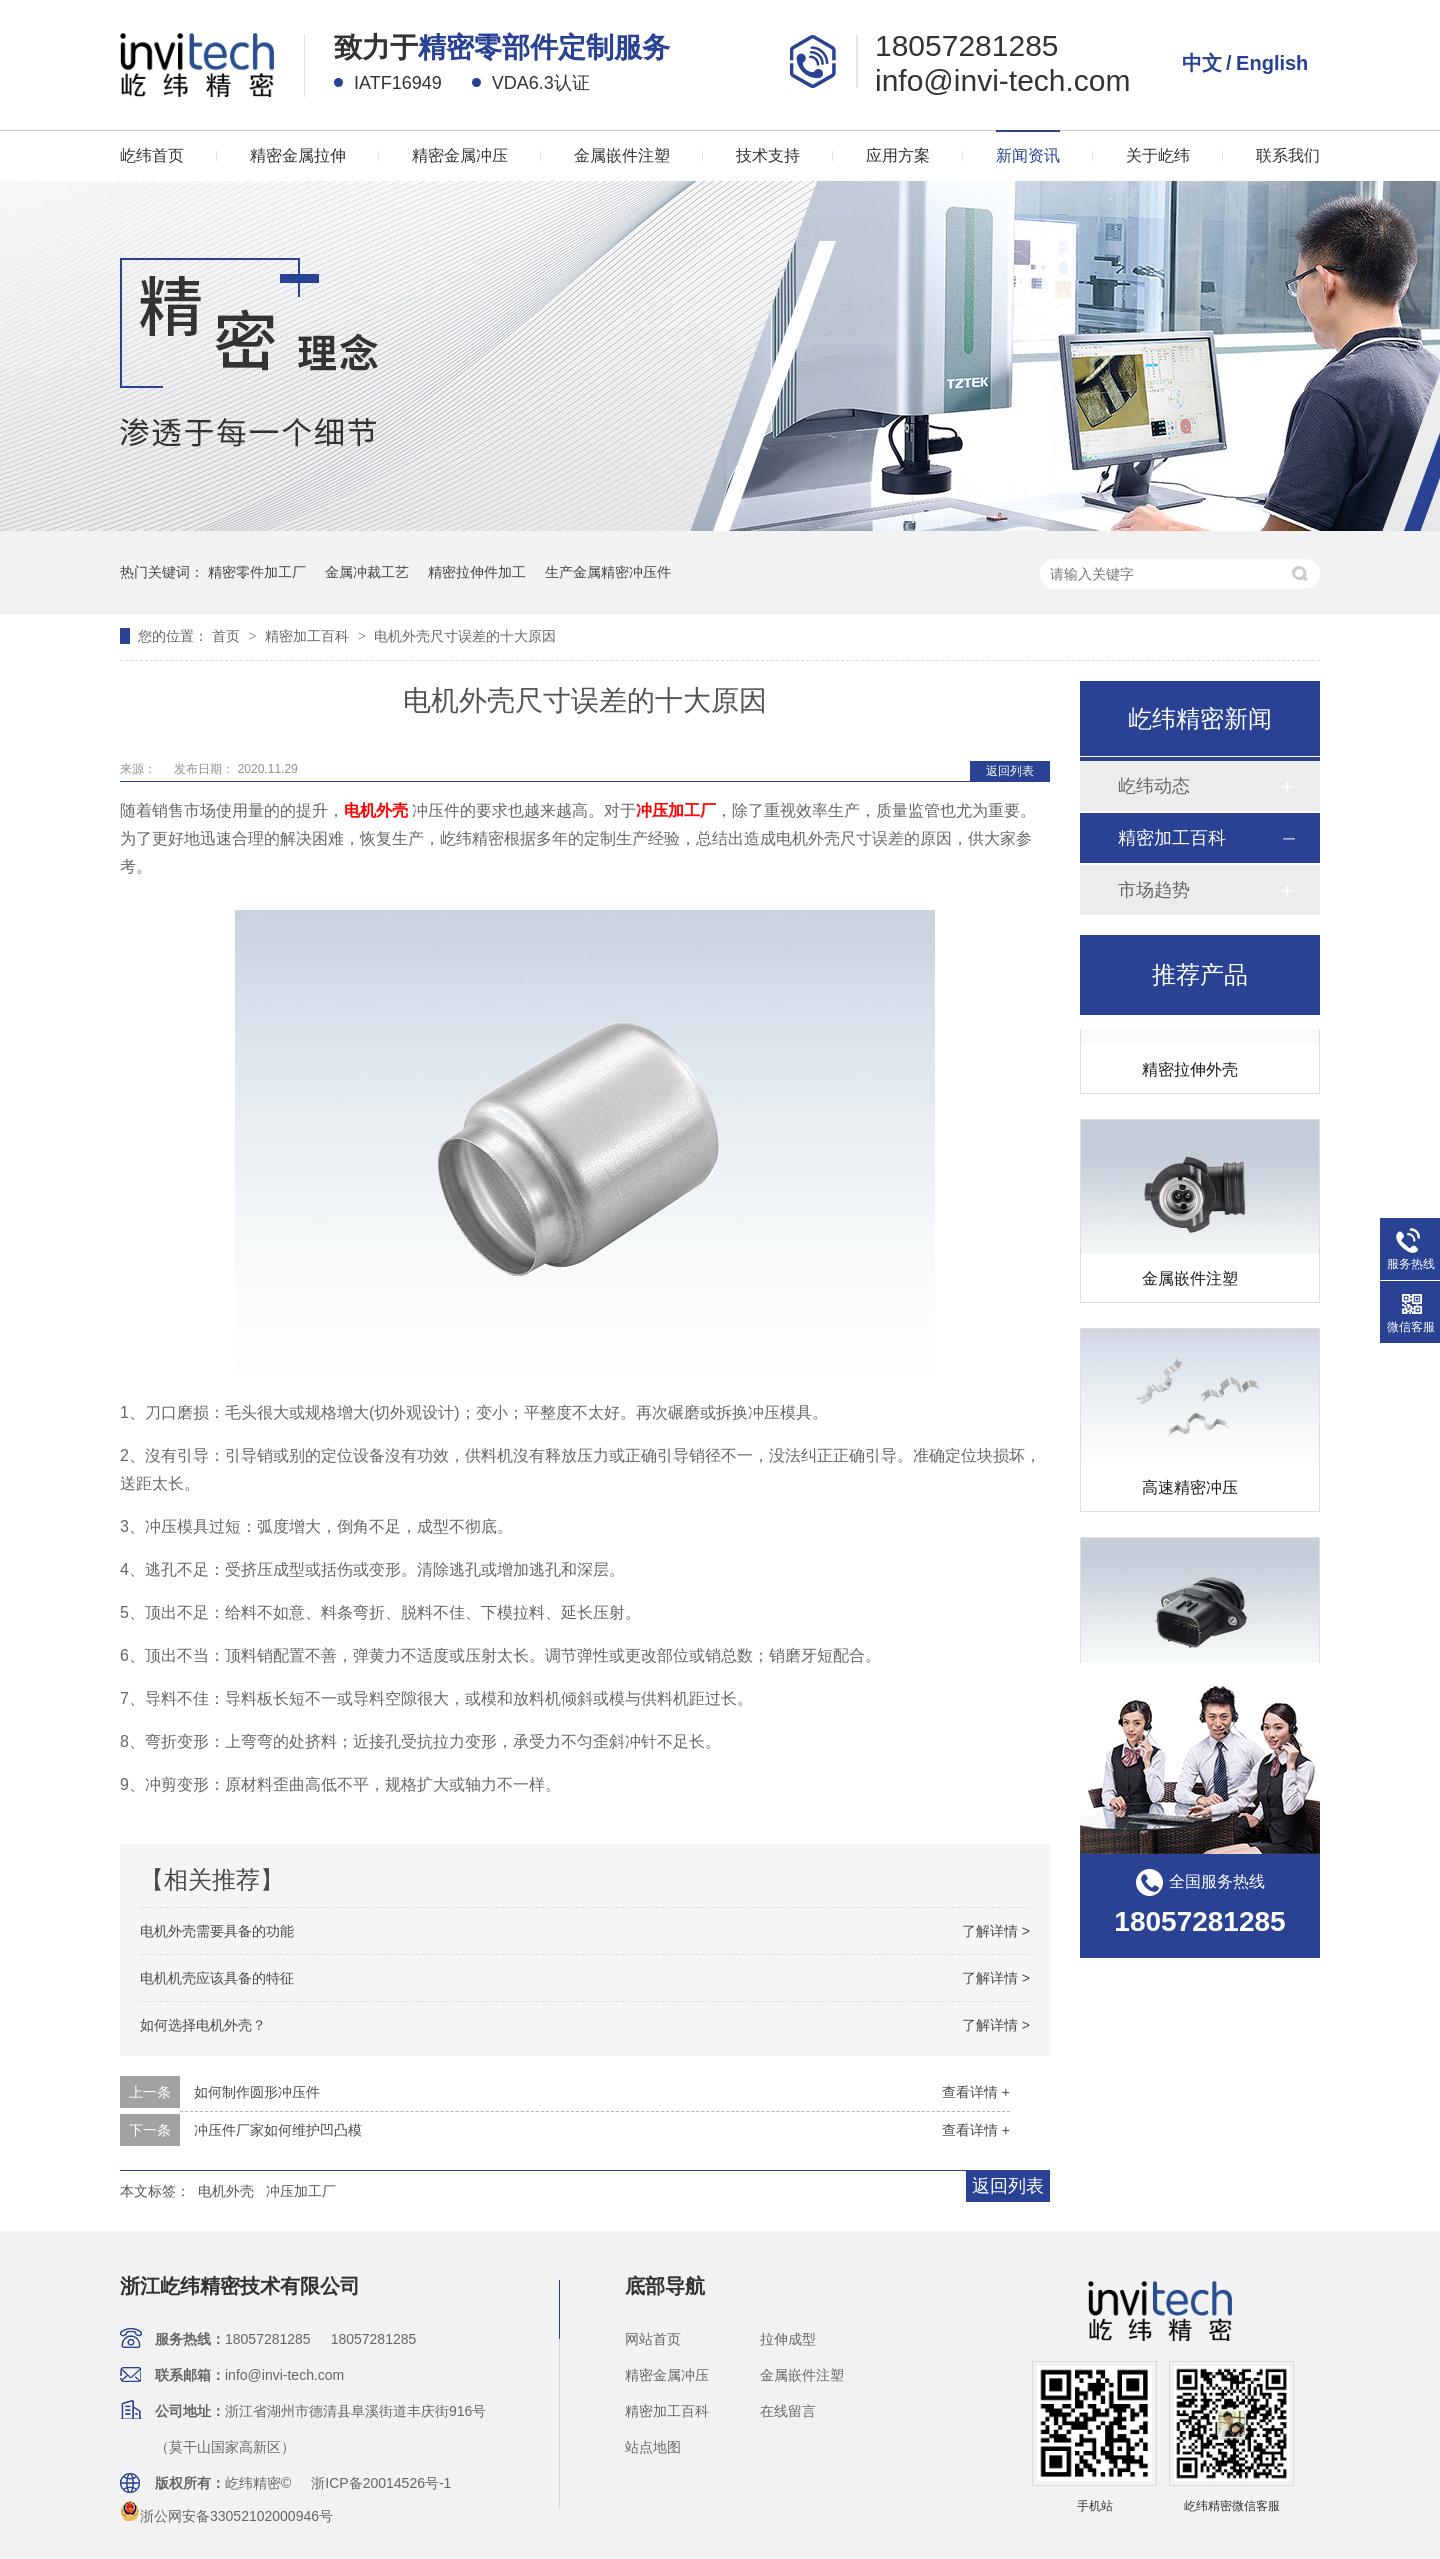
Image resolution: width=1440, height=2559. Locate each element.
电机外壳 (226, 2191)
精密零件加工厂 (257, 572)
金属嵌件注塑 (622, 155)
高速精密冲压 (1190, 1490)
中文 (1202, 63)
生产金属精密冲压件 (608, 572)
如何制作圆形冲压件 (257, 2092)
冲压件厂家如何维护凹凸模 (278, 2130)
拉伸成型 (788, 2339)
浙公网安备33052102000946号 (226, 2516)
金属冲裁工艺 (367, 572)
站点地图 (653, 2447)
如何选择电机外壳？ (203, 2025)
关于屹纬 (1158, 155)
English (1272, 63)
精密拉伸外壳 (1190, 1072)
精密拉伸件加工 (477, 572)
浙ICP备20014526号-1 (381, 2483)
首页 (228, 636)
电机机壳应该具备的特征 (217, 1978)
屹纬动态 (1154, 786)
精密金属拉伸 (298, 155)
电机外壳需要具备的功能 (217, 1931)
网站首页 (653, 2339)
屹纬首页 (152, 155)
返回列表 (1010, 771)
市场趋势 (1154, 890)
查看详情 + (976, 2092)
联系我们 (1288, 155)
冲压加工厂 (301, 2191)
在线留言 (788, 2411)
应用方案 (898, 155)
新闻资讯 (1028, 155)
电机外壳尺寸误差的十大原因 (465, 636)
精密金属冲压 (460, 155)
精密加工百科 (309, 636)
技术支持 (768, 155)
